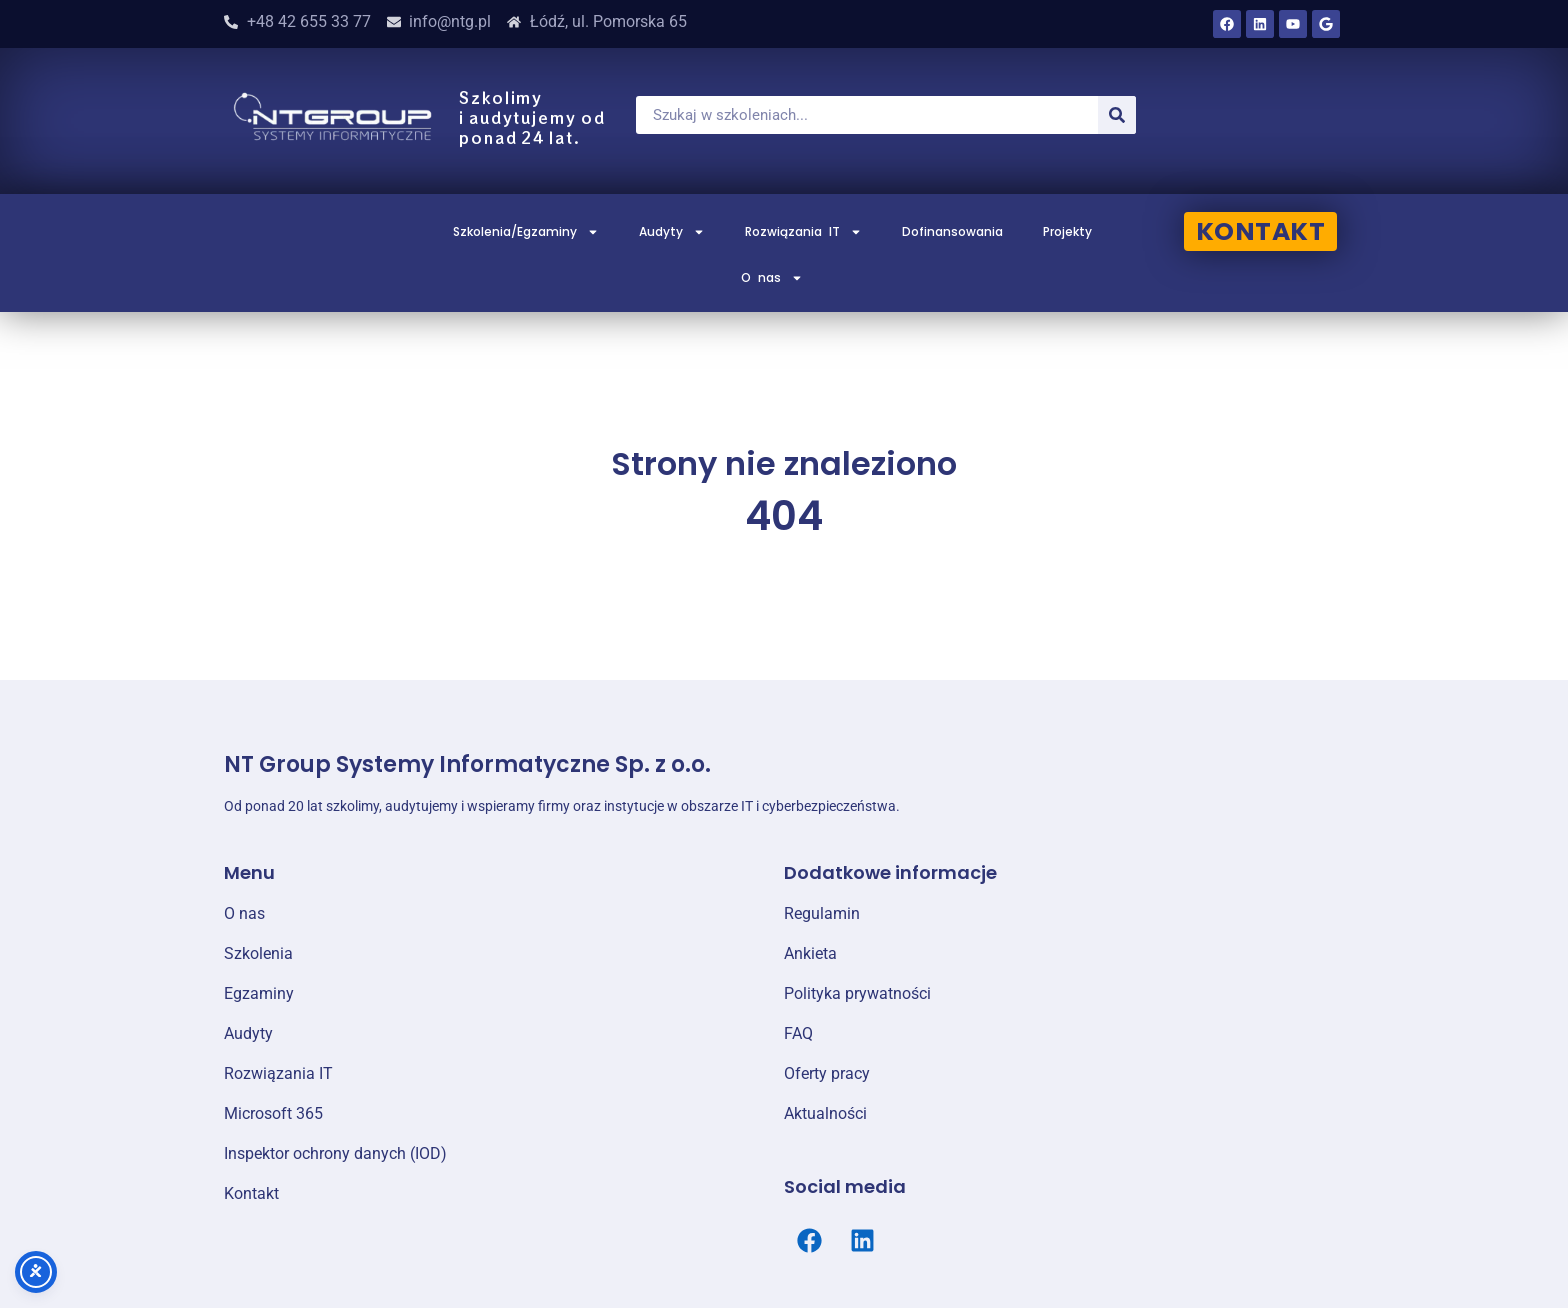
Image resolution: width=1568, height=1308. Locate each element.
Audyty (672, 232)
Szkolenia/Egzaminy (526, 232)
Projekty (1067, 231)
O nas (772, 278)
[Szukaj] (1117, 115)
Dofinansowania (952, 231)
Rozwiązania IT (803, 232)
